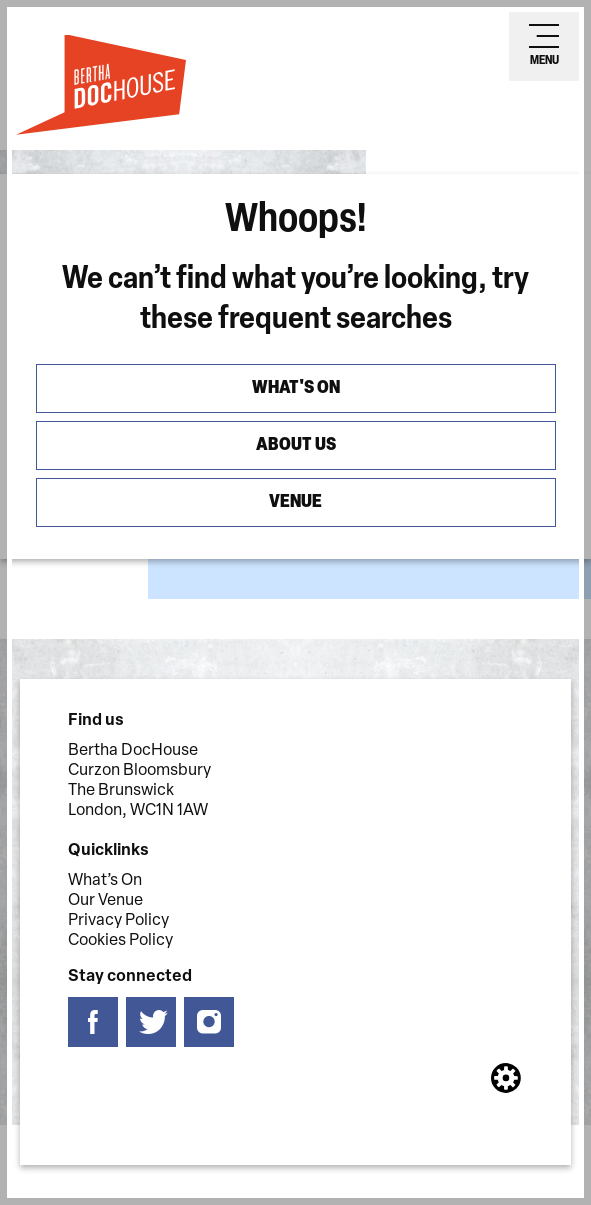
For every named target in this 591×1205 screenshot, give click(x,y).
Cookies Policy (120, 941)
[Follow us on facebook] (93, 1022)
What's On (296, 388)
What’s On (105, 881)
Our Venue (105, 901)
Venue (295, 502)
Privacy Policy (118, 921)
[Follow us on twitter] (151, 1022)
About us (296, 445)
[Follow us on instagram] (209, 1022)
